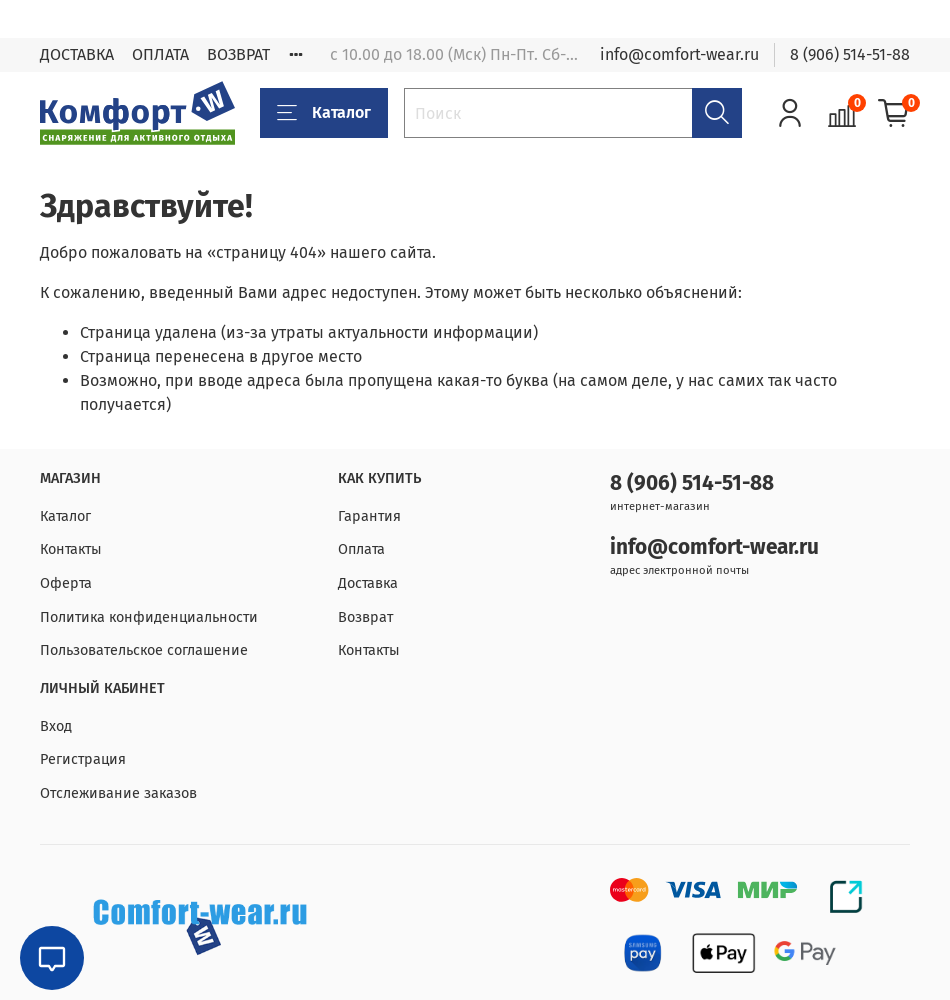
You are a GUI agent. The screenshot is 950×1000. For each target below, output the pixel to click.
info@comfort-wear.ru (679, 54)
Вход (56, 726)
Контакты (71, 549)
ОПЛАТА (160, 54)
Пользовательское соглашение (144, 650)
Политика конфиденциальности (149, 617)
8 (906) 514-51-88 (850, 54)
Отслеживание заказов (118, 793)
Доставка (368, 583)
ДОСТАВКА (77, 54)
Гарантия (369, 516)
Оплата (361, 549)
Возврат (365, 617)
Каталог (324, 113)
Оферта (66, 583)
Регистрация (83, 759)
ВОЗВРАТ (238, 54)
